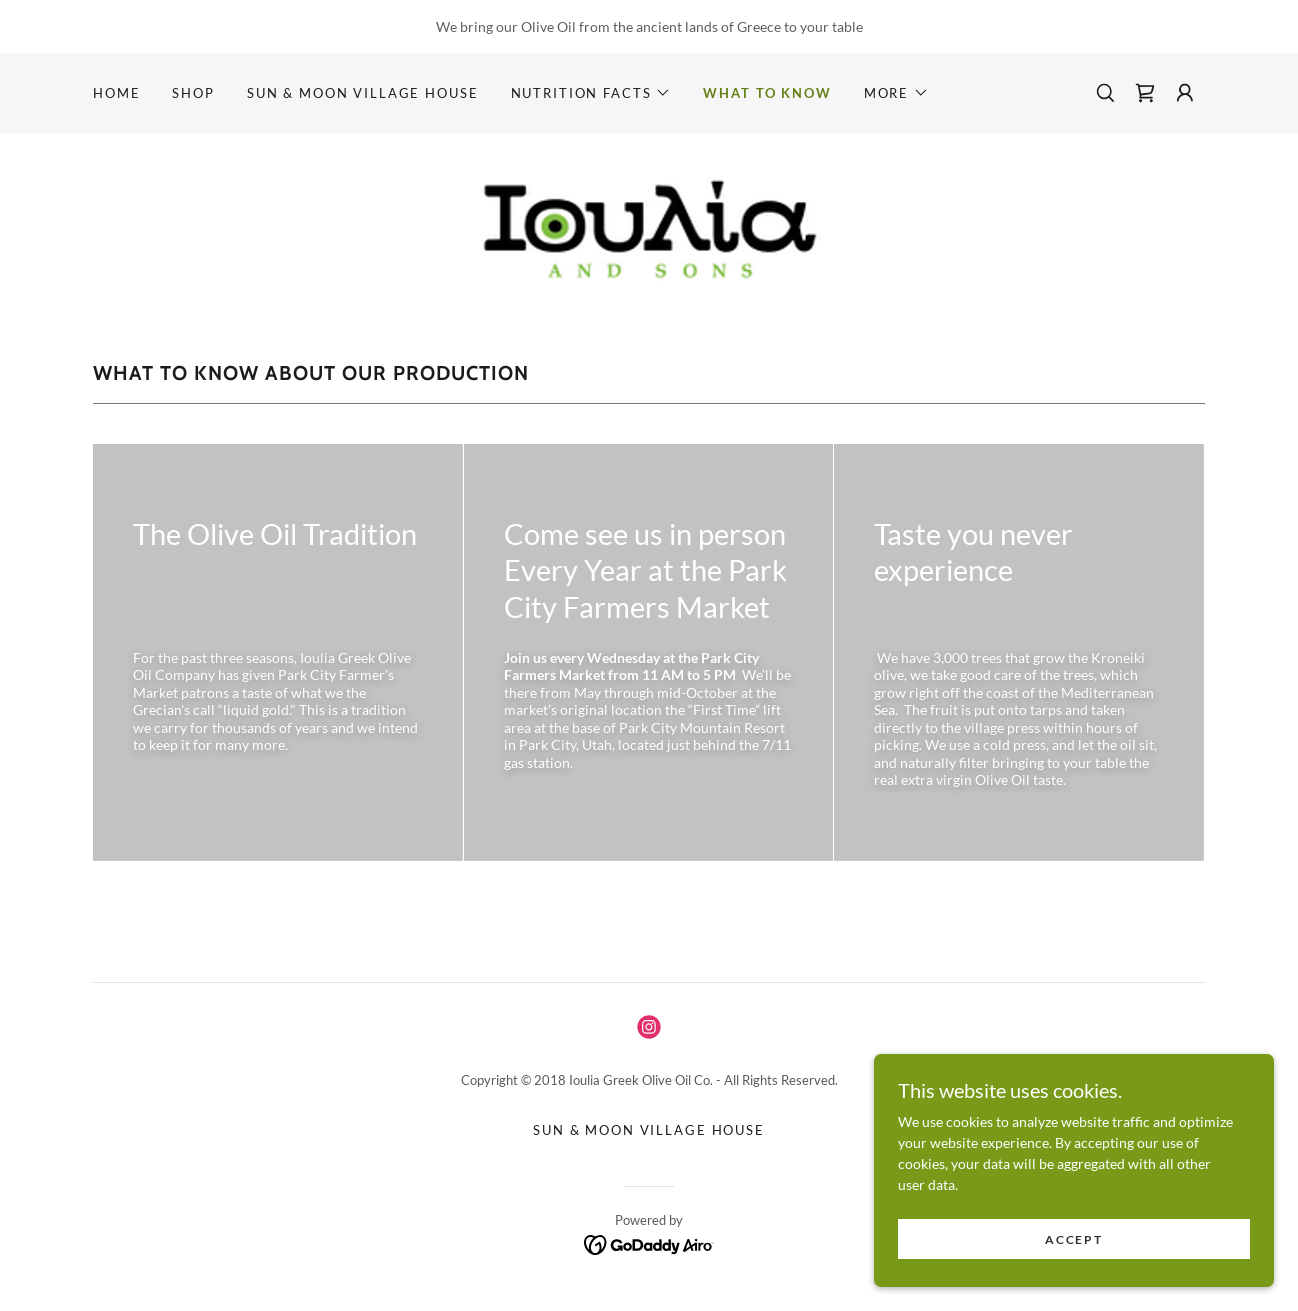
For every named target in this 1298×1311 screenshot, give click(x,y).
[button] (591, 93)
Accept (1073, 1239)
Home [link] (116, 93)
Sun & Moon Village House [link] (363, 93)
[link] (1145, 93)
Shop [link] (193, 93)
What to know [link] (767, 93)
